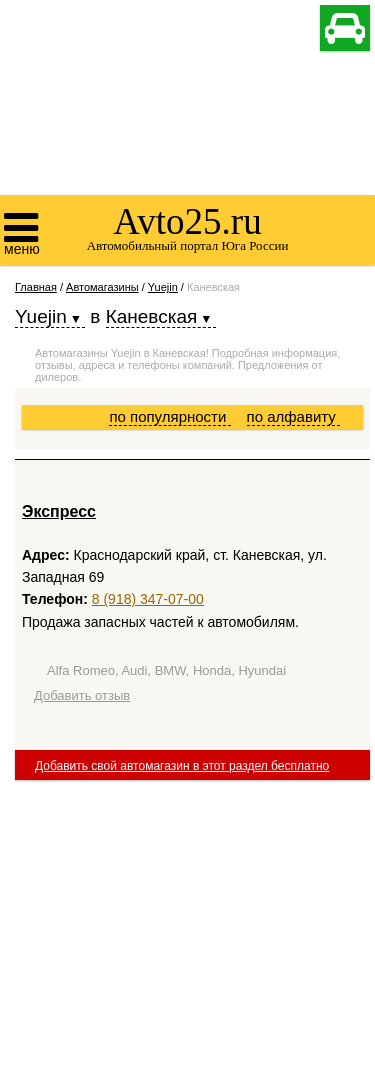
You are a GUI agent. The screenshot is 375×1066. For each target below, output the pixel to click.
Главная (36, 287)
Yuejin (163, 287)
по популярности (169, 416)
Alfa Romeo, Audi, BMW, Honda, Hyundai (166, 670)
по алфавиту (293, 416)
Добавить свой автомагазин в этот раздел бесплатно (182, 766)
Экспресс (59, 511)
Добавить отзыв (82, 695)
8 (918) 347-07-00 (148, 599)
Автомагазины (102, 287)
